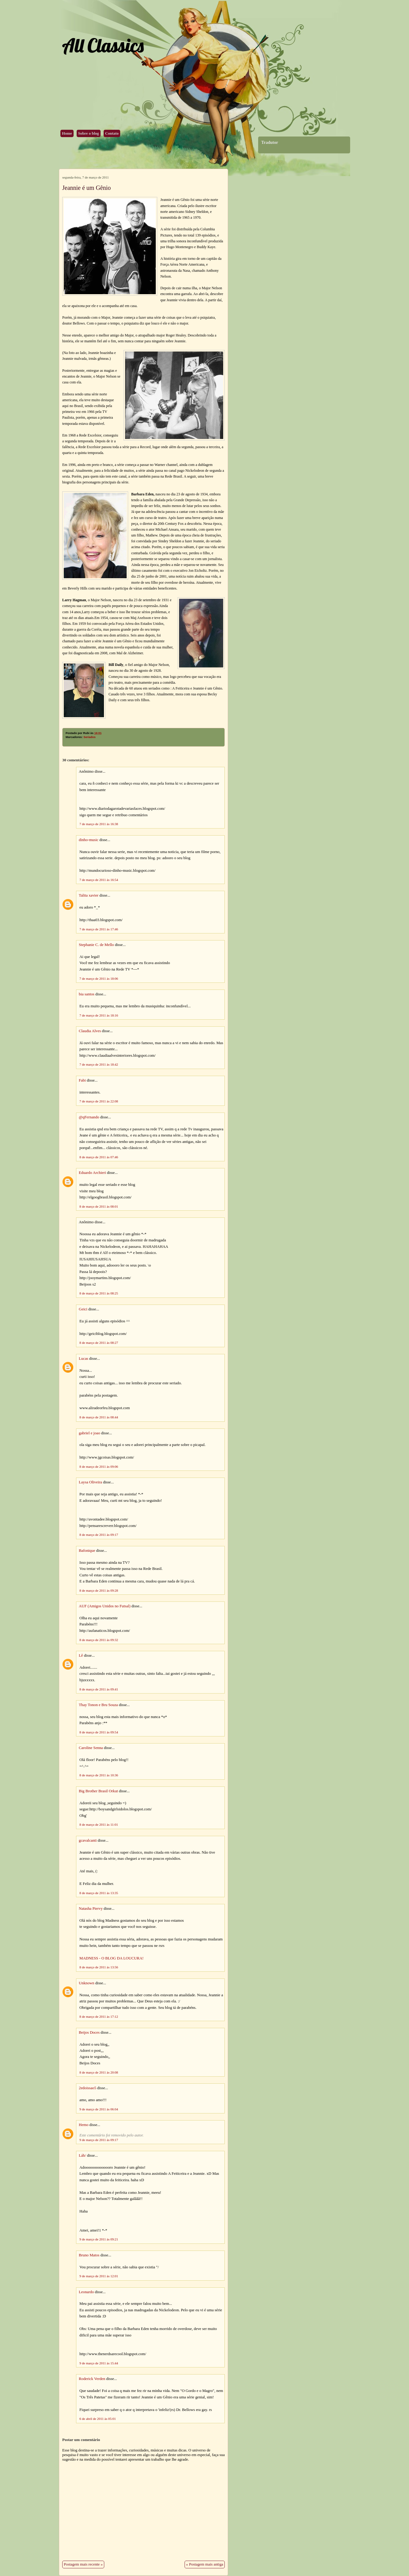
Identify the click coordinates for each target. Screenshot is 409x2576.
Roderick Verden (92, 2379)
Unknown (86, 1983)
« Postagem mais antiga (204, 2564)
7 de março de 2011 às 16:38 (98, 824)
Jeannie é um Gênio (86, 187)
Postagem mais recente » (83, 2564)
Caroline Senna (91, 1748)
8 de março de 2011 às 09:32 (98, 1640)
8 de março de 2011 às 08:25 (98, 1293)
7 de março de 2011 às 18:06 (98, 978)
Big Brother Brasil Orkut (98, 1791)
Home (67, 133)
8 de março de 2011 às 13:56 (98, 1967)
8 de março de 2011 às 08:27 (98, 1342)
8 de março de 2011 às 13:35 (98, 1893)
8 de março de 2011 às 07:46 (98, 1157)
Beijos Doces (89, 2032)
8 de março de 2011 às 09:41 (98, 1689)
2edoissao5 (87, 2088)
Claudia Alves (90, 1031)
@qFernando (89, 1117)
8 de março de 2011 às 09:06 (98, 1466)
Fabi (82, 1080)
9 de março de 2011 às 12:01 (98, 2276)
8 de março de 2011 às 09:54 (98, 1732)
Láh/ (82, 2155)
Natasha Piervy (91, 1908)
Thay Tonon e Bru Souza (98, 1705)
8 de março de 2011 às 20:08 (98, 2072)
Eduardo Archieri (92, 1173)
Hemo (83, 2125)
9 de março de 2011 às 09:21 (98, 2239)
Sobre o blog (88, 133)
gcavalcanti (88, 1840)
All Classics (102, 45)
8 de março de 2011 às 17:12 (98, 2016)
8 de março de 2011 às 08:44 (98, 1417)
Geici (83, 1309)
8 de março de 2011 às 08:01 (98, 1206)
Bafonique (87, 1550)
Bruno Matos (89, 2255)
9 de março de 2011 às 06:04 (98, 2109)
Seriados (89, 737)
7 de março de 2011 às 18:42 (98, 1064)
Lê (81, 1655)
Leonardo (86, 2292)
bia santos (86, 994)
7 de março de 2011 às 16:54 (98, 880)
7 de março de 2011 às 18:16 (98, 1015)
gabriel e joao (89, 1433)
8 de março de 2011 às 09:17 (98, 1534)
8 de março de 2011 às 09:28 (98, 1590)
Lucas (83, 1358)
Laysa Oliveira (90, 1482)
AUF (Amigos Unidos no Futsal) (105, 1606)
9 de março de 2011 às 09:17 (98, 2140)
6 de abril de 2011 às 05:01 (97, 2418)
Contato (112, 133)
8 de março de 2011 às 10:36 (98, 1775)
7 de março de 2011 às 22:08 (98, 1101)
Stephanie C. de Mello (96, 945)
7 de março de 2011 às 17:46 (98, 929)
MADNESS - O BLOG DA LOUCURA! (111, 1958)
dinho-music (88, 840)
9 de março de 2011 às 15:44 (98, 2363)
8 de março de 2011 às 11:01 (98, 1824)
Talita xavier (88, 895)
